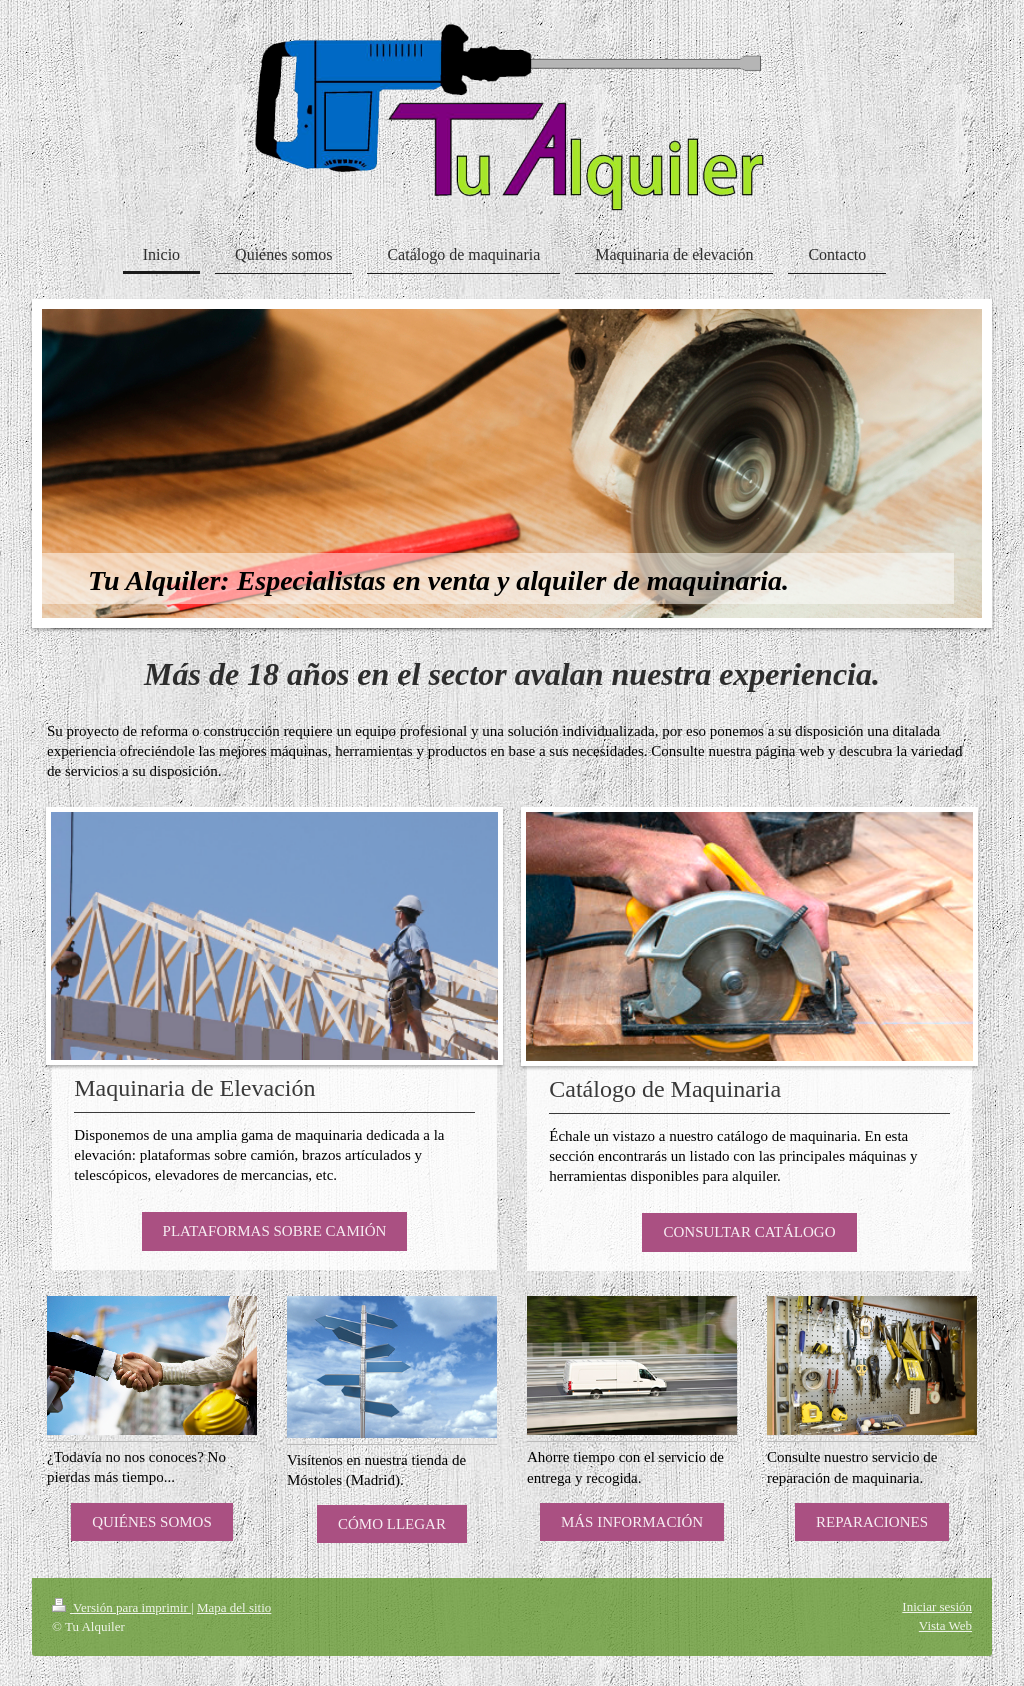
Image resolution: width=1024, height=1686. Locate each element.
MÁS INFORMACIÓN (632, 1522)
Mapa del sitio (234, 1607)
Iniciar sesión (937, 1606)
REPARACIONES (872, 1522)
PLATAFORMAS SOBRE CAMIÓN (275, 1231)
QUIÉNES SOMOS (152, 1522)
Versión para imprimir (121, 1607)
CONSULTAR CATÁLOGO (749, 1232)
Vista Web (945, 1625)
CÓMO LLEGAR (392, 1524)
